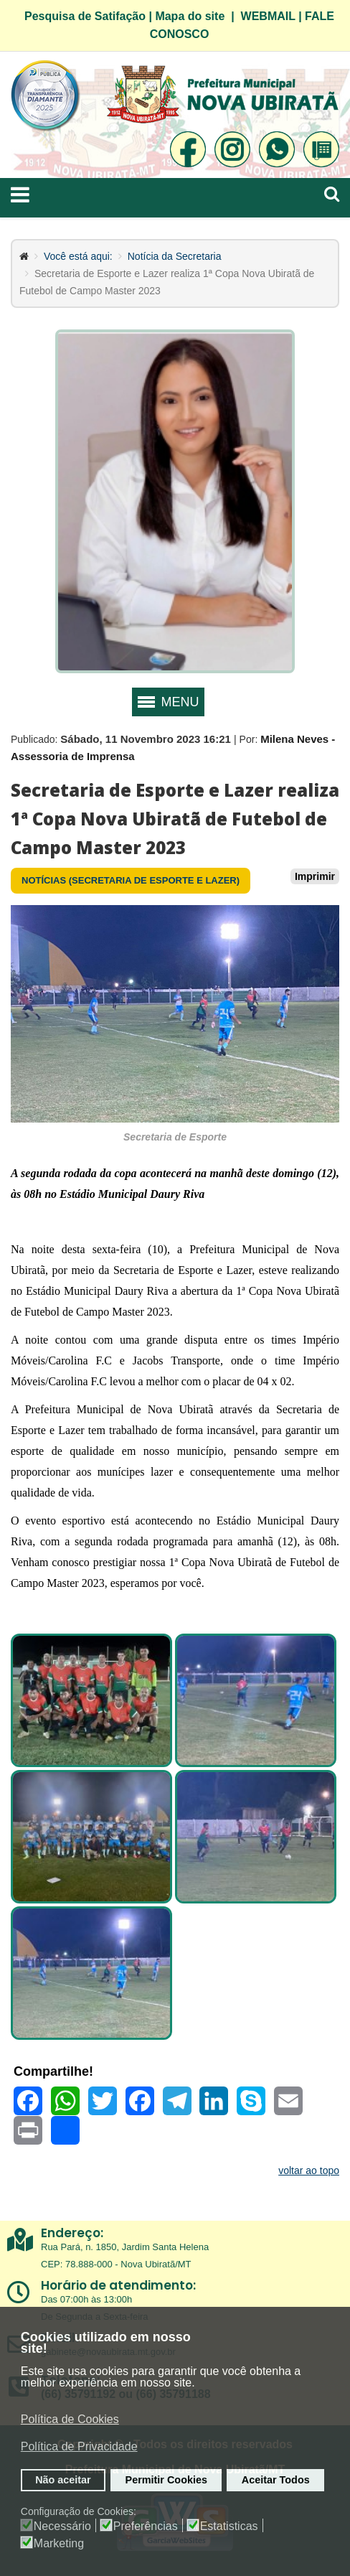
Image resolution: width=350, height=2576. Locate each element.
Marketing (59, 2543)
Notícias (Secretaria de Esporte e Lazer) (131, 880)
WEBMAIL (268, 16)
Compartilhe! (53, 2071)
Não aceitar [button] (63, 2480)
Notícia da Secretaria (175, 256)
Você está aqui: (78, 256)
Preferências (145, 2526)
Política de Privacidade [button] (79, 2446)
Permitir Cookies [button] (166, 2480)
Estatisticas (229, 2526)
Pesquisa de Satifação (85, 16)
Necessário (62, 2526)
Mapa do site (189, 16)
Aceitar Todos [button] (276, 2480)
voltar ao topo (308, 2170)
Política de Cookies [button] (70, 2419)
